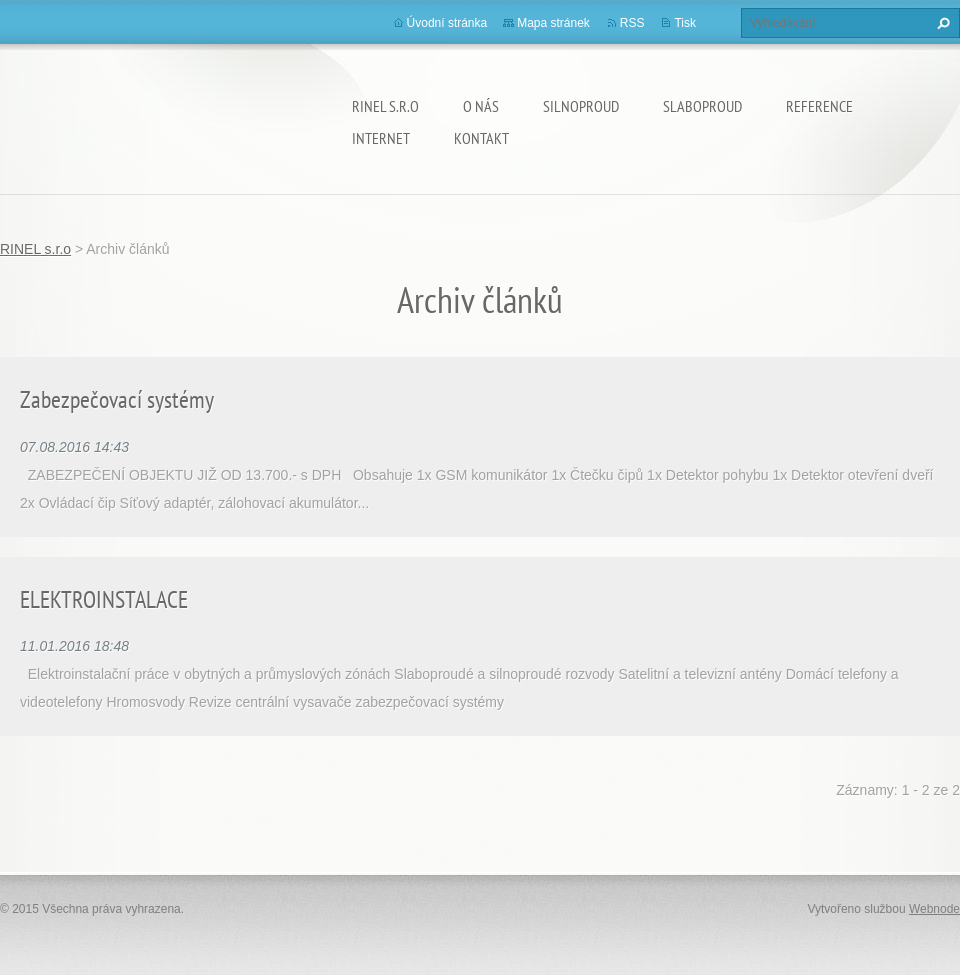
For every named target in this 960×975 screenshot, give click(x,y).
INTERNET (381, 138)
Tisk (685, 23)
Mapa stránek (553, 23)
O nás (481, 106)
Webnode (934, 909)
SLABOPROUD (702, 106)
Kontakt (481, 138)
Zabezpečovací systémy (117, 399)
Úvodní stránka (447, 23)
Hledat (941, 23)
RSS (632, 23)
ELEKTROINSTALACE (104, 599)
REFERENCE (819, 106)
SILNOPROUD (581, 106)
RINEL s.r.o (385, 106)
